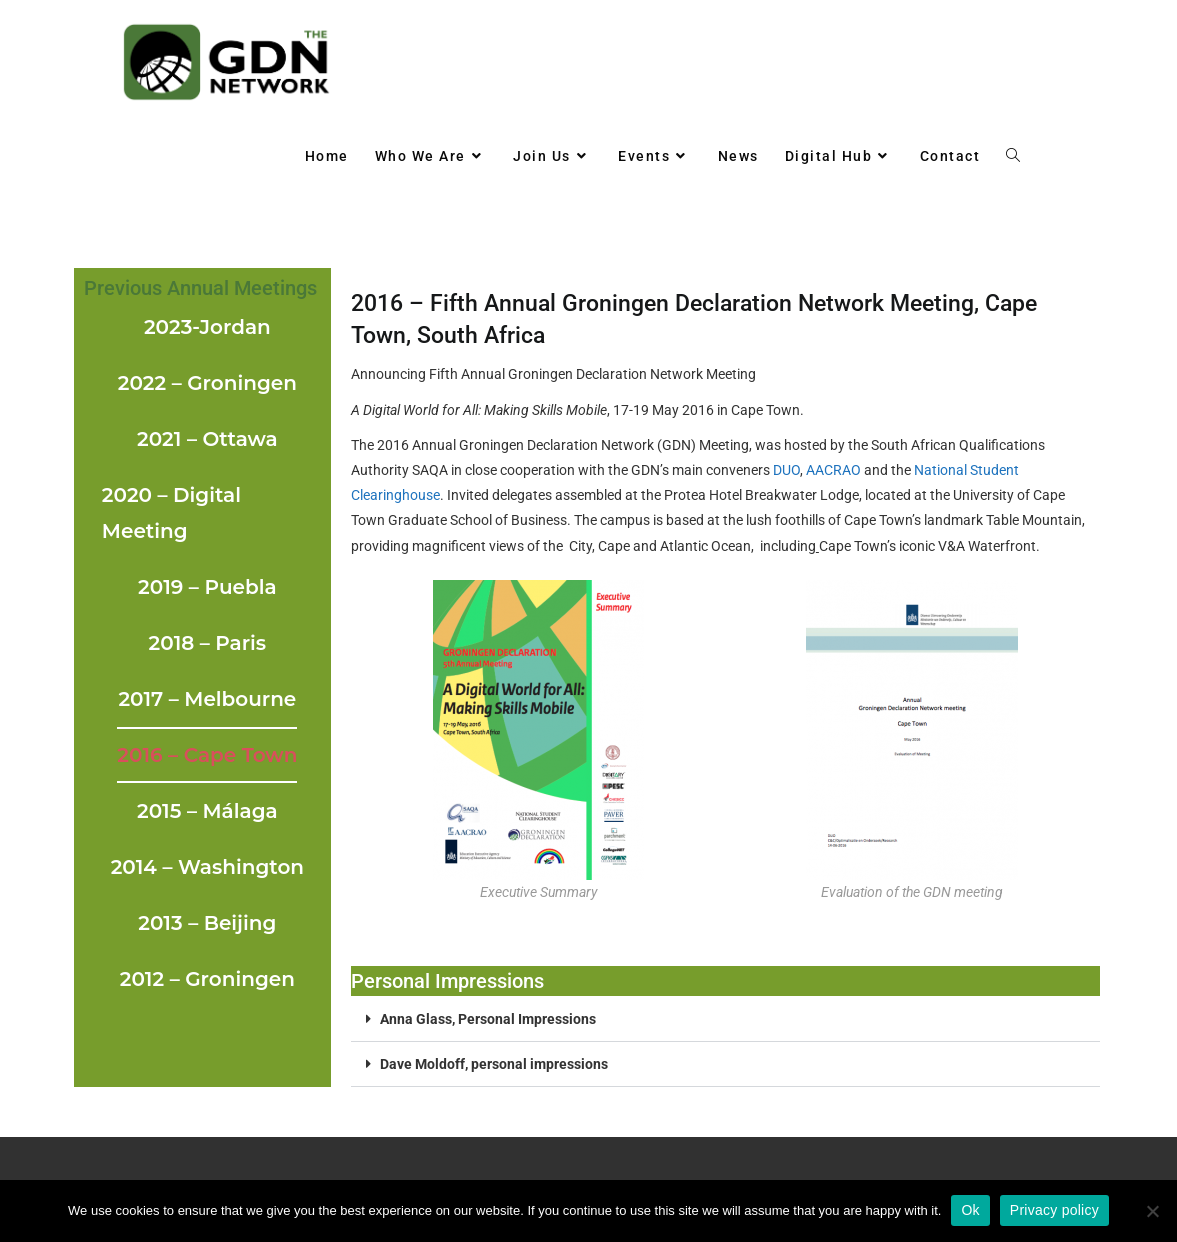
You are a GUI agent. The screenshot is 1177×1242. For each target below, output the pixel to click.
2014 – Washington (207, 867)
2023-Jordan (207, 327)
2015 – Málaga (207, 811)
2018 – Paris (208, 643)
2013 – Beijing (207, 923)
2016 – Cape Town (207, 755)
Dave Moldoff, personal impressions (494, 1064)
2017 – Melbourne (207, 699)
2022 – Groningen (207, 383)
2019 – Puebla (207, 587)
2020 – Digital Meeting (171, 513)
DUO (786, 470)
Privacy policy (1054, 1210)
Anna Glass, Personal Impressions (488, 1019)
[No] (1152, 1211)
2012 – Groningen (207, 979)
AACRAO (833, 470)
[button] (725, 1019)
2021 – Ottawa (207, 439)
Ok (970, 1210)
